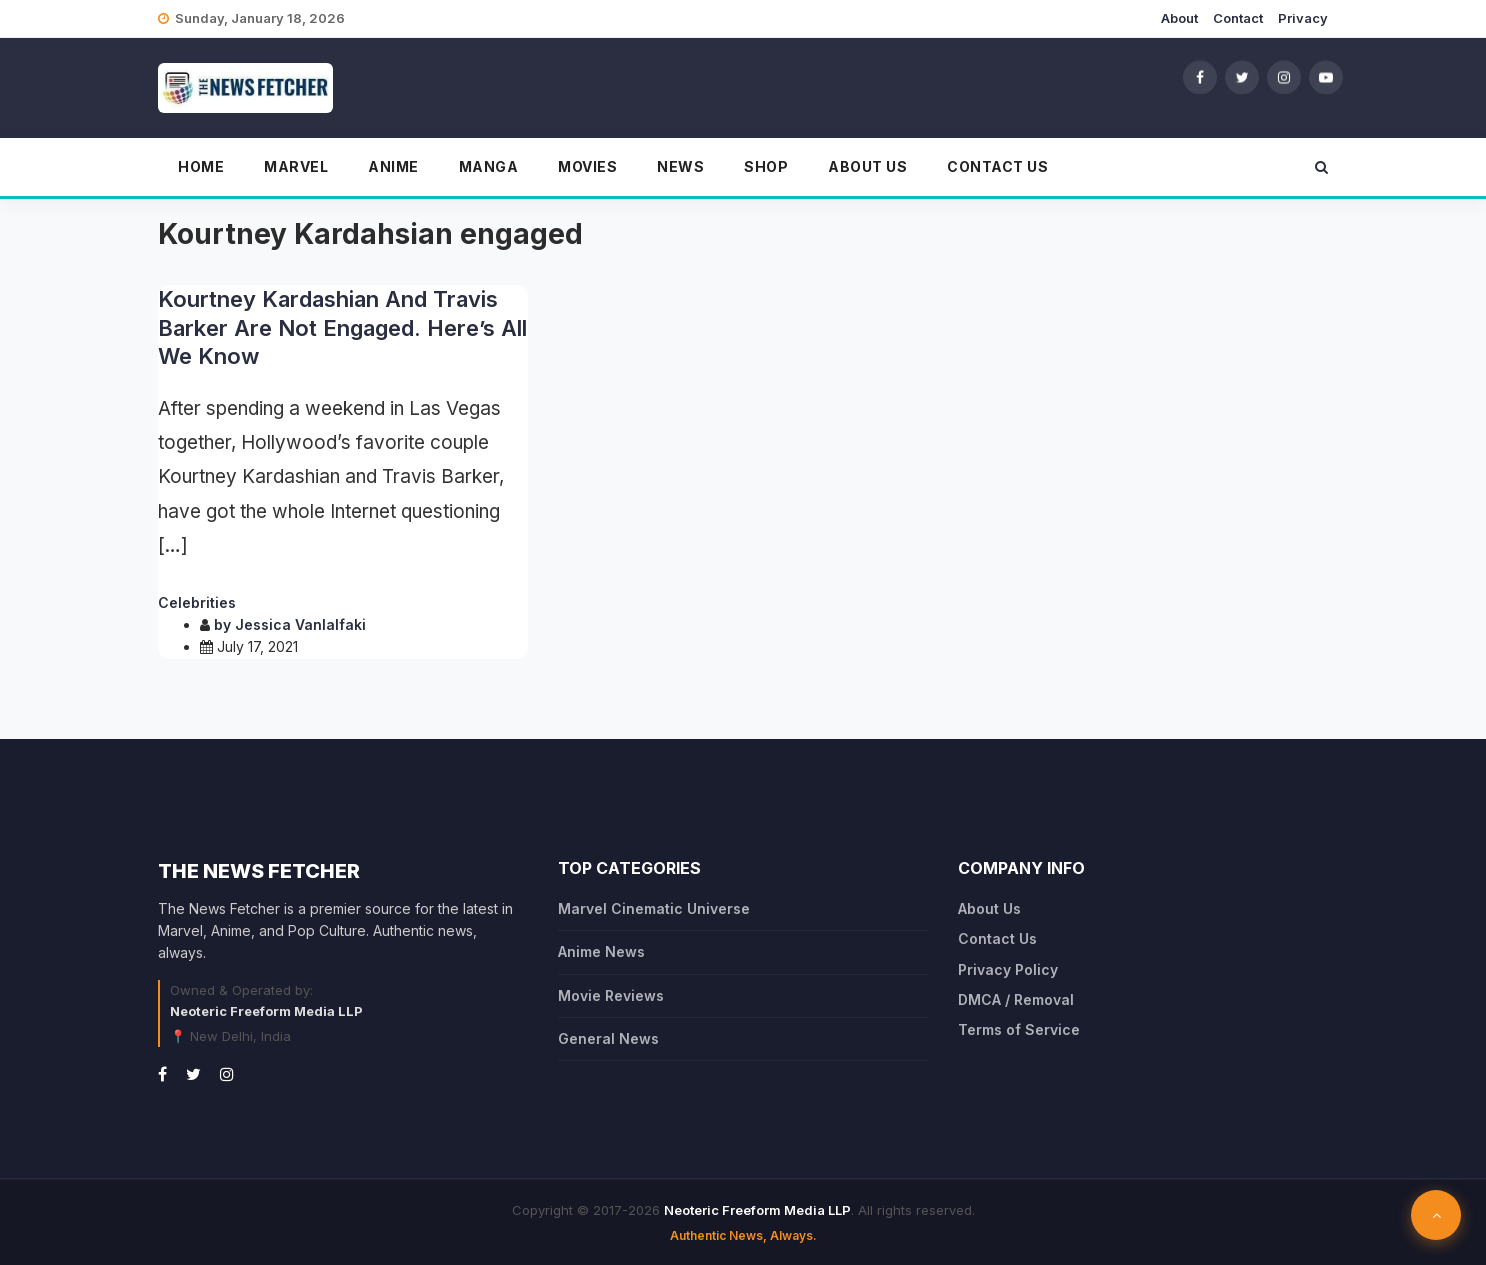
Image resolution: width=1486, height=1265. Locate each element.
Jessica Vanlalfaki (300, 624)
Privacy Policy (1008, 969)
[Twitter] (1242, 77)
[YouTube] (1326, 77)
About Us (867, 166)
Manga (489, 166)
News (680, 166)
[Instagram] (1284, 77)
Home (201, 166)
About (1179, 18)
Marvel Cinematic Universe (654, 908)
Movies (587, 166)
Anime (393, 166)
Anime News (601, 951)
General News (608, 1038)
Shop (766, 166)
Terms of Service (1019, 1029)
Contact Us (997, 166)
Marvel (296, 166)
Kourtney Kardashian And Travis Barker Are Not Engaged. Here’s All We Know (342, 327)
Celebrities (197, 602)
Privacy (1303, 18)
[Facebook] (1200, 77)
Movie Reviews (611, 995)
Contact (1238, 18)
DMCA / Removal (1016, 999)
